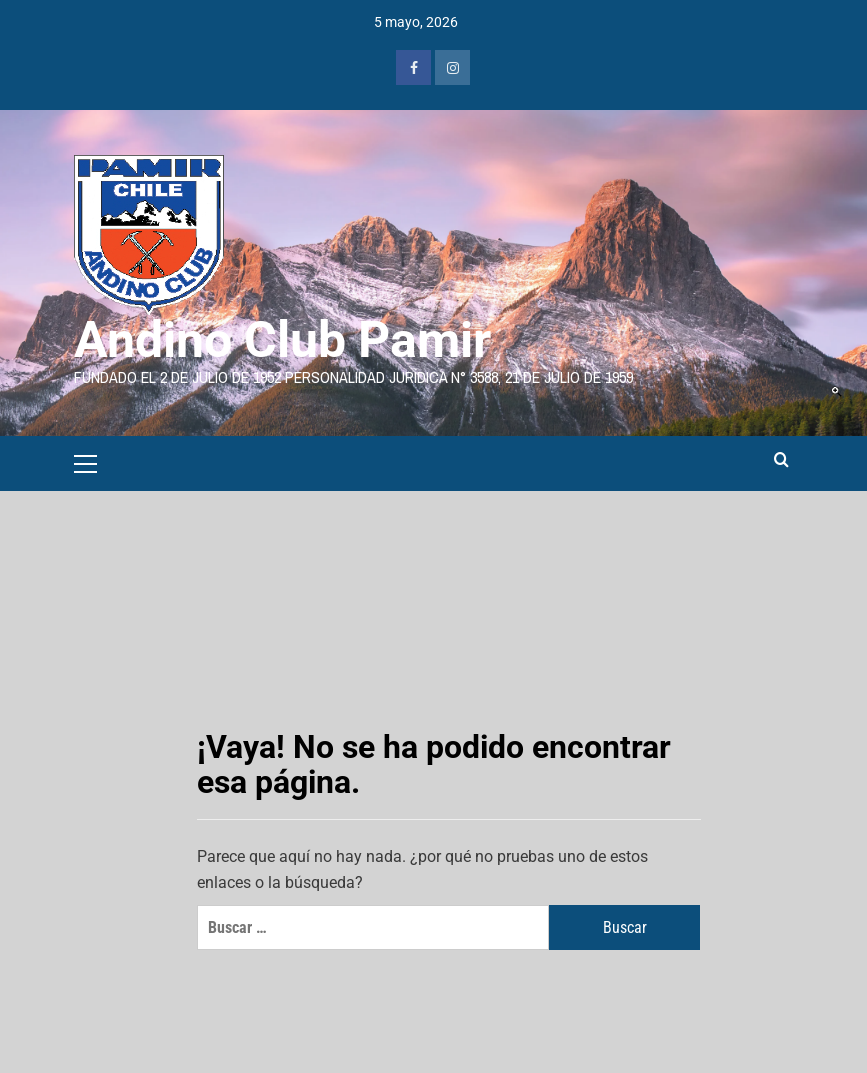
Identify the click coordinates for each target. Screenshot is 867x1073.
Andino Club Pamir (282, 340)
